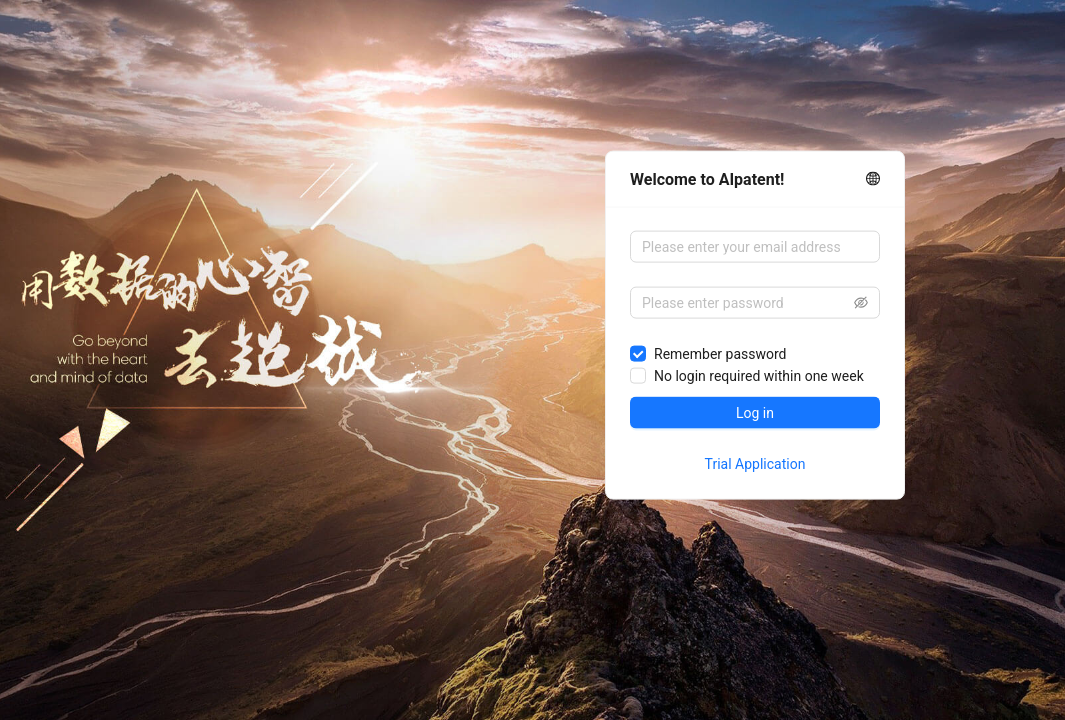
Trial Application (755, 464)
